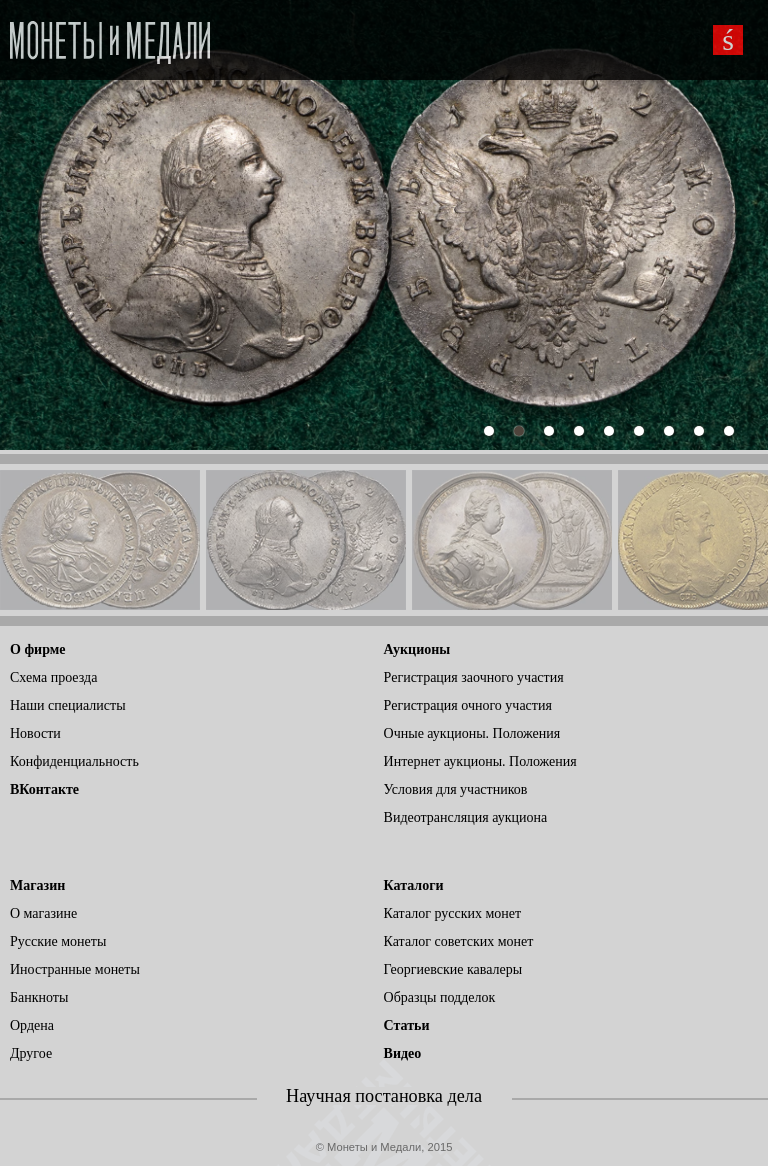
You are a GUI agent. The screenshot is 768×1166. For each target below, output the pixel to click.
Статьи (407, 1025)
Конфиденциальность (74, 761)
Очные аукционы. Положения (472, 733)
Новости (35, 733)
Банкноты (39, 997)
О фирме (37, 649)
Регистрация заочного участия (474, 677)
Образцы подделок (440, 997)
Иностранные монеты (75, 969)
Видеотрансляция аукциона (466, 817)
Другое (31, 1053)
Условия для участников (456, 789)
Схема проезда (53, 677)
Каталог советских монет (459, 941)
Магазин (37, 885)
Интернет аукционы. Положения (480, 761)
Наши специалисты (68, 705)
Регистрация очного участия (468, 705)
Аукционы (417, 649)
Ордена (32, 1025)
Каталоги (414, 885)
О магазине (43, 913)
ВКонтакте (44, 789)
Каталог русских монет (453, 913)
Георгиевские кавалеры (453, 969)
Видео (403, 1053)
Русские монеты (58, 941)
